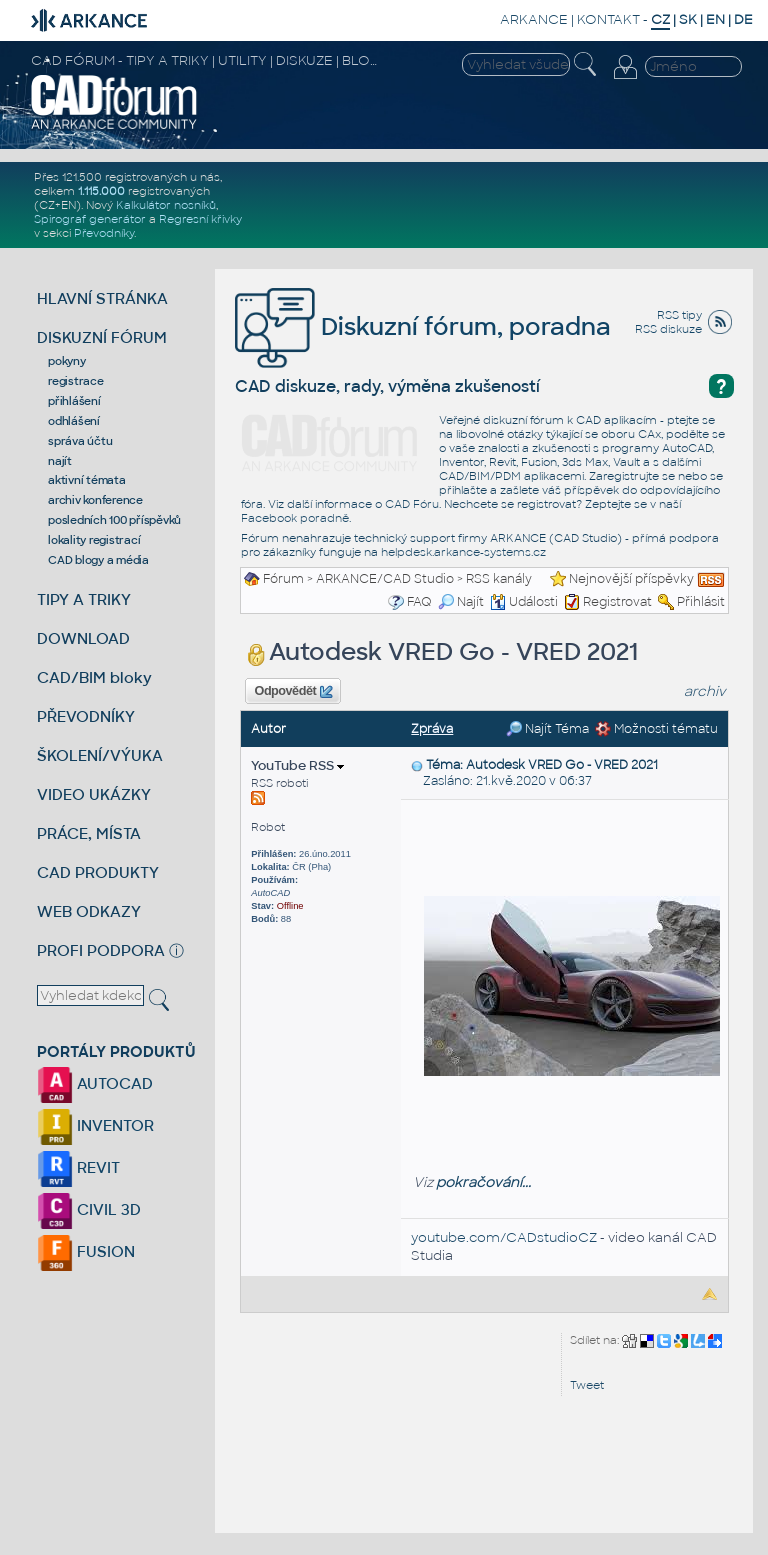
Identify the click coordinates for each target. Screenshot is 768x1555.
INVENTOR (95, 1125)
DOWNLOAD (83, 638)
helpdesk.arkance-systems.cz (463, 552)
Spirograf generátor (90, 219)
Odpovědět (294, 692)
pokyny (67, 361)
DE (743, 19)
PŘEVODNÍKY (86, 716)
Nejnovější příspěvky (631, 579)
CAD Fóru (412, 504)
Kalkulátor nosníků (166, 205)
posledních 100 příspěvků (114, 520)
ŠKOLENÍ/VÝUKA (100, 755)
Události (524, 602)
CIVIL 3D (89, 1209)
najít (60, 461)
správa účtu (80, 441)
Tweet (587, 1385)
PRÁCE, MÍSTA (89, 833)
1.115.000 (101, 191)
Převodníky (104, 233)
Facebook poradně (295, 518)
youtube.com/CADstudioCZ (504, 1237)
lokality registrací (94, 540)
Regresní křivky (200, 219)
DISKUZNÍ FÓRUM (102, 337)
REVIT (78, 1167)
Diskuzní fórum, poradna (423, 326)
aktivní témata (87, 480)
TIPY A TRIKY (84, 599)
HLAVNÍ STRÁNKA (102, 298)
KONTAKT (608, 19)
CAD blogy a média (98, 560)
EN (715, 19)
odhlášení (74, 421)
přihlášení (74, 401)
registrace (76, 381)
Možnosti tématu (656, 729)
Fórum (283, 579)
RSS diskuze (668, 329)
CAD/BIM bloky (94, 677)
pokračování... (483, 1182)
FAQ (419, 602)
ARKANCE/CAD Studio (385, 579)
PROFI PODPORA (101, 950)
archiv (705, 691)
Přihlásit (701, 602)
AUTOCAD (95, 1083)
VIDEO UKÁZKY (94, 794)
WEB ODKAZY (89, 911)
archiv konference (95, 500)
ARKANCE (534, 19)
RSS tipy (679, 315)
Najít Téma (547, 729)
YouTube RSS (297, 765)
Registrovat (617, 602)
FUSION (86, 1251)
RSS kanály (499, 579)
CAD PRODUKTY (98, 872)
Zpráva (432, 729)
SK (688, 19)
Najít (461, 602)
